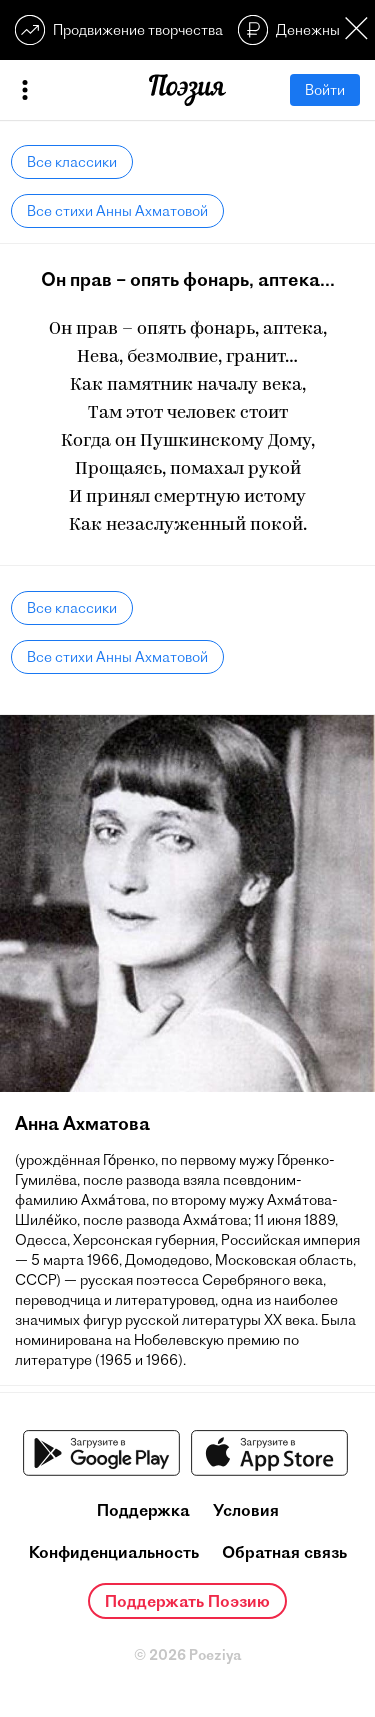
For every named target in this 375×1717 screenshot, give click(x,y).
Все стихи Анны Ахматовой (117, 211)
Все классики (72, 162)
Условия (246, 1510)
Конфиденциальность (114, 1552)
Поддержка (143, 1510)
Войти (325, 90)
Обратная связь (284, 1552)
